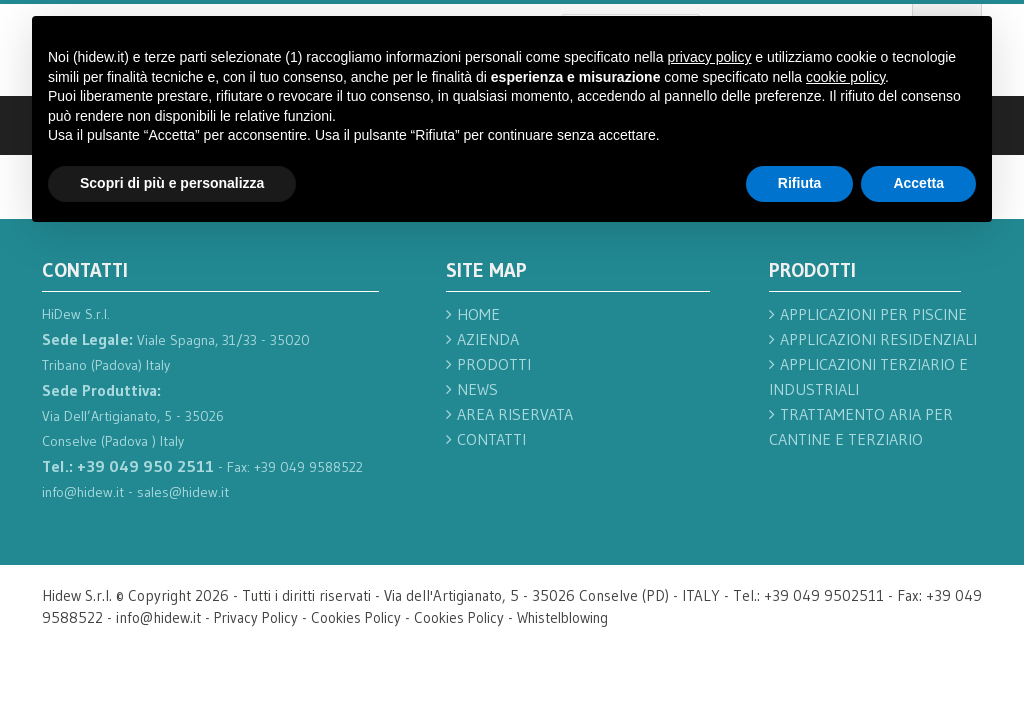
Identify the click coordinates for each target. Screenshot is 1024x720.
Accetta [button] (918, 183)
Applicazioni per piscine (873, 314)
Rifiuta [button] (800, 183)
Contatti (491, 439)
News (477, 389)
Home (478, 314)
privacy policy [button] (709, 57)
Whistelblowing (575, 617)
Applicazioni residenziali (878, 339)
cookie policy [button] (845, 77)
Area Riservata (515, 414)
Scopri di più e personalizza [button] (172, 183)
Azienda (488, 339)
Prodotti (494, 364)
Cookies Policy (361, 617)
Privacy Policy (258, 617)
